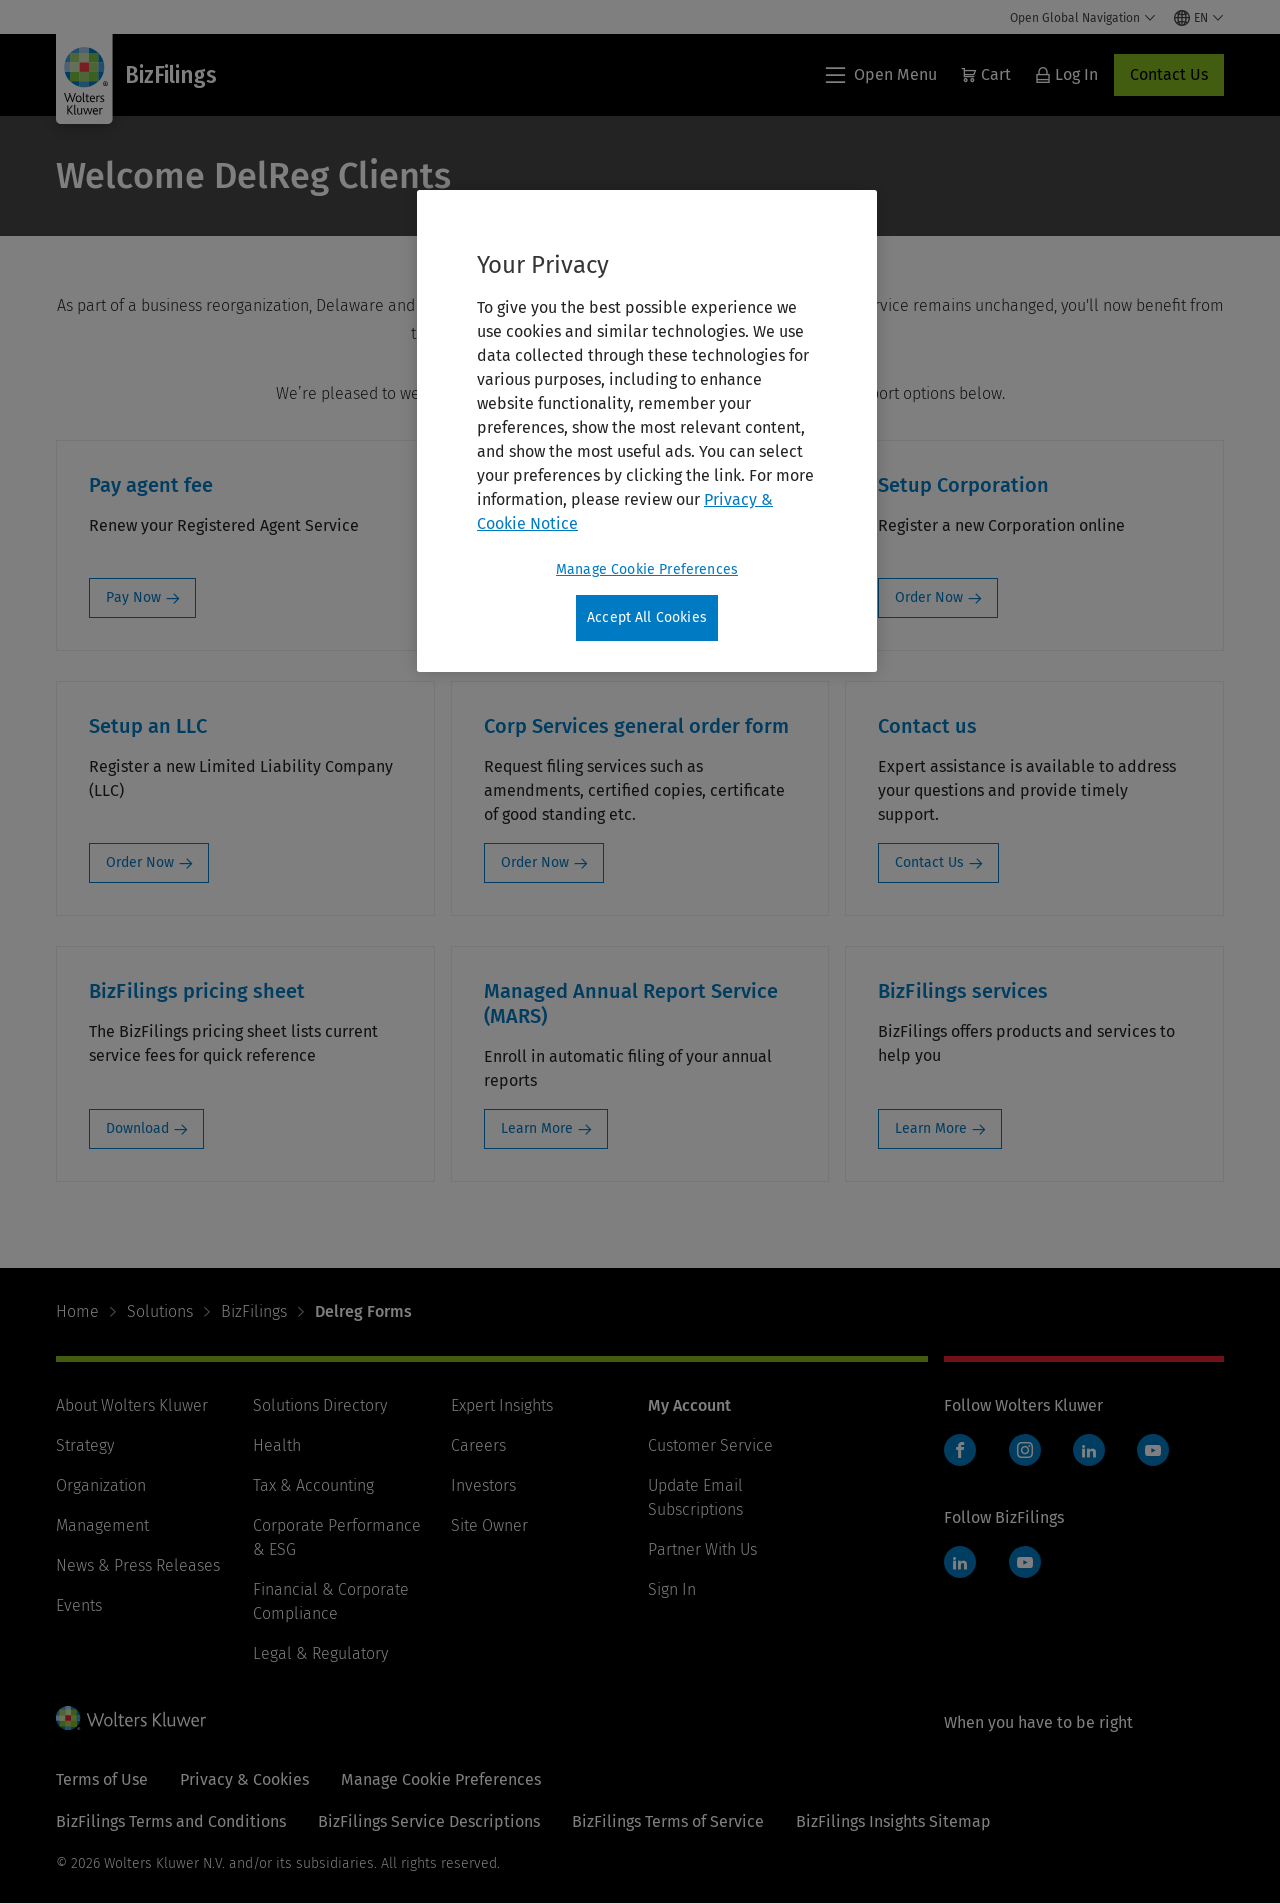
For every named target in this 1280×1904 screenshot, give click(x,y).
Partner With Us (702, 1549)
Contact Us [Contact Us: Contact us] (929, 862)
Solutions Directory (320, 1405)
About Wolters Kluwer (132, 1405)
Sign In (672, 1589)
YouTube (1153, 1450)
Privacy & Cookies (244, 1779)
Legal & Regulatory (320, 1653)
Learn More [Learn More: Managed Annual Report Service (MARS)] (537, 1128)
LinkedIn (1089, 1450)
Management (102, 1525)
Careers (478, 1445)
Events (79, 1605)
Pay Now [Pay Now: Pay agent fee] (133, 597)
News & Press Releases (138, 1565)
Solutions (160, 1311)
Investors (483, 1485)
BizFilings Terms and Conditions (171, 1821)
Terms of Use (102, 1779)
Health (277, 1445)
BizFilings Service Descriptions (429, 1821)
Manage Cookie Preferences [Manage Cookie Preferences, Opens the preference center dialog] (647, 569)
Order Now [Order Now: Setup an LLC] (140, 862)
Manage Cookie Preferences (441, 1779)
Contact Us (1169, 74)
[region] (647, 431)
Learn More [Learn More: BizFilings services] (931, 1128)
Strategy (85, 1445)
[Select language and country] (1199, 18)
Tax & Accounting (313, 1485)
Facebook (960, 1450)
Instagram (1025, 1450)
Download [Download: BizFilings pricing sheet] (137, 1128)
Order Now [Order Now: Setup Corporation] (929, 597)
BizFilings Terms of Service (668, 1821)
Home (77, 1311)
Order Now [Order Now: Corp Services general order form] (535, 862)
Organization (101, 1485)
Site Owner (489, 1525)
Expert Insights (502, 1405)
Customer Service (710, 1445)
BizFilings (254, 1311)
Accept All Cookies (647, 617)
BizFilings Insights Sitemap (893, 1821)
